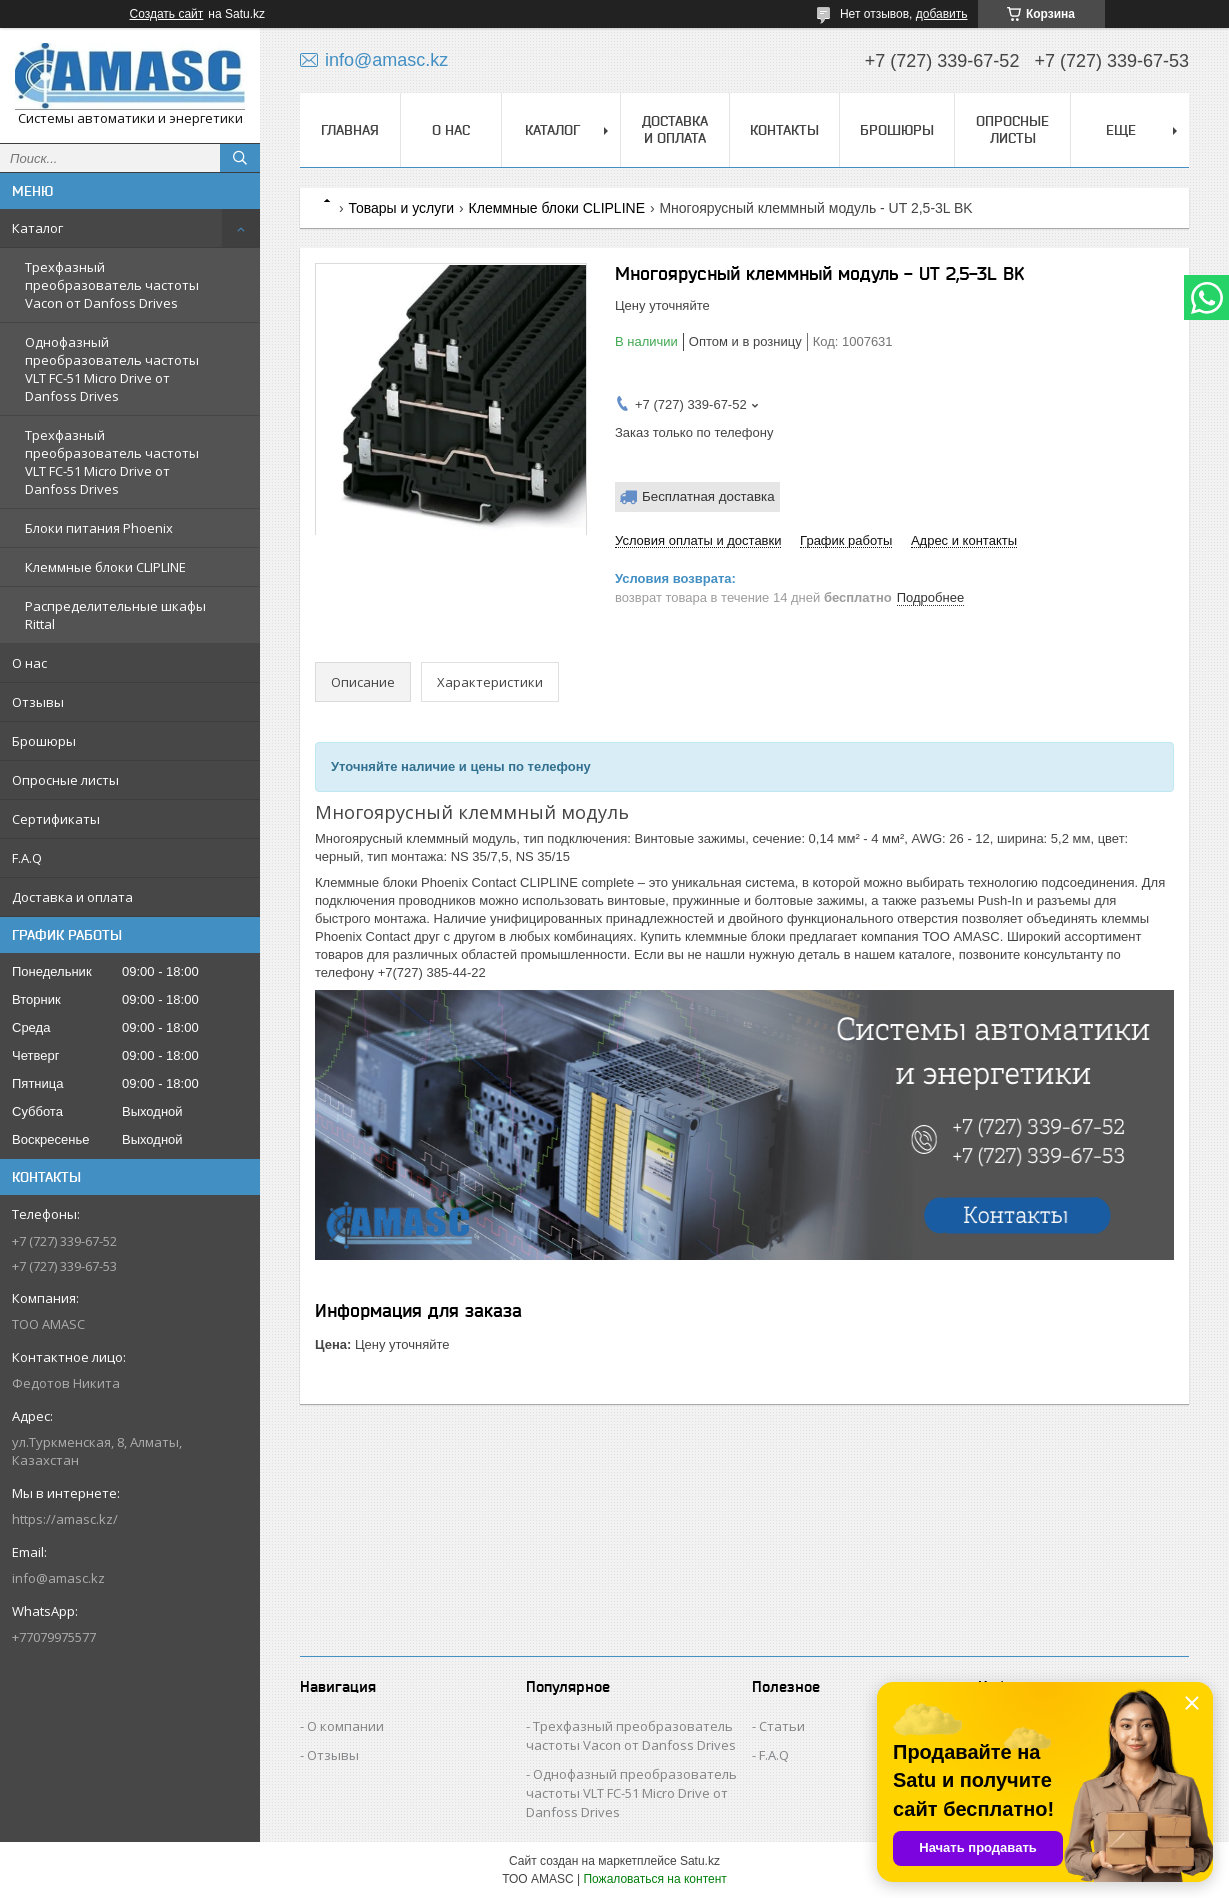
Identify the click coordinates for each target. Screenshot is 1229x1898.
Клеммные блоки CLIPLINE (105, 567)
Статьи (782, 1726)
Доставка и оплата (72, 897)
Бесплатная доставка (708, 496)
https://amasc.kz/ (65, 1519)
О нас (29, 663)
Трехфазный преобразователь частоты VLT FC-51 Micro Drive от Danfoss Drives (112, 462)
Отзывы (38, 702)
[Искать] (240, 158)
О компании (345, 1726)
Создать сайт (167, 14)
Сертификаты (56, 819)
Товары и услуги (401, 208)
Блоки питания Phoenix (99, 528)
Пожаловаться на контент (654, 1879)
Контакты (784, 130)
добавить (942, 14)
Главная (350, 130)
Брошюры (44, 741)
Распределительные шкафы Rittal (115, 615)
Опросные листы (65, 780)
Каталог (37, 228)
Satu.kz (700, 1861)
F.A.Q (27, 858)
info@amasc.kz (58, 1578)
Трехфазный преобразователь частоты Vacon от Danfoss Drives (112, 285)
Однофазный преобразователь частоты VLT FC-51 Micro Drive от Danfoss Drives (112, 369)
